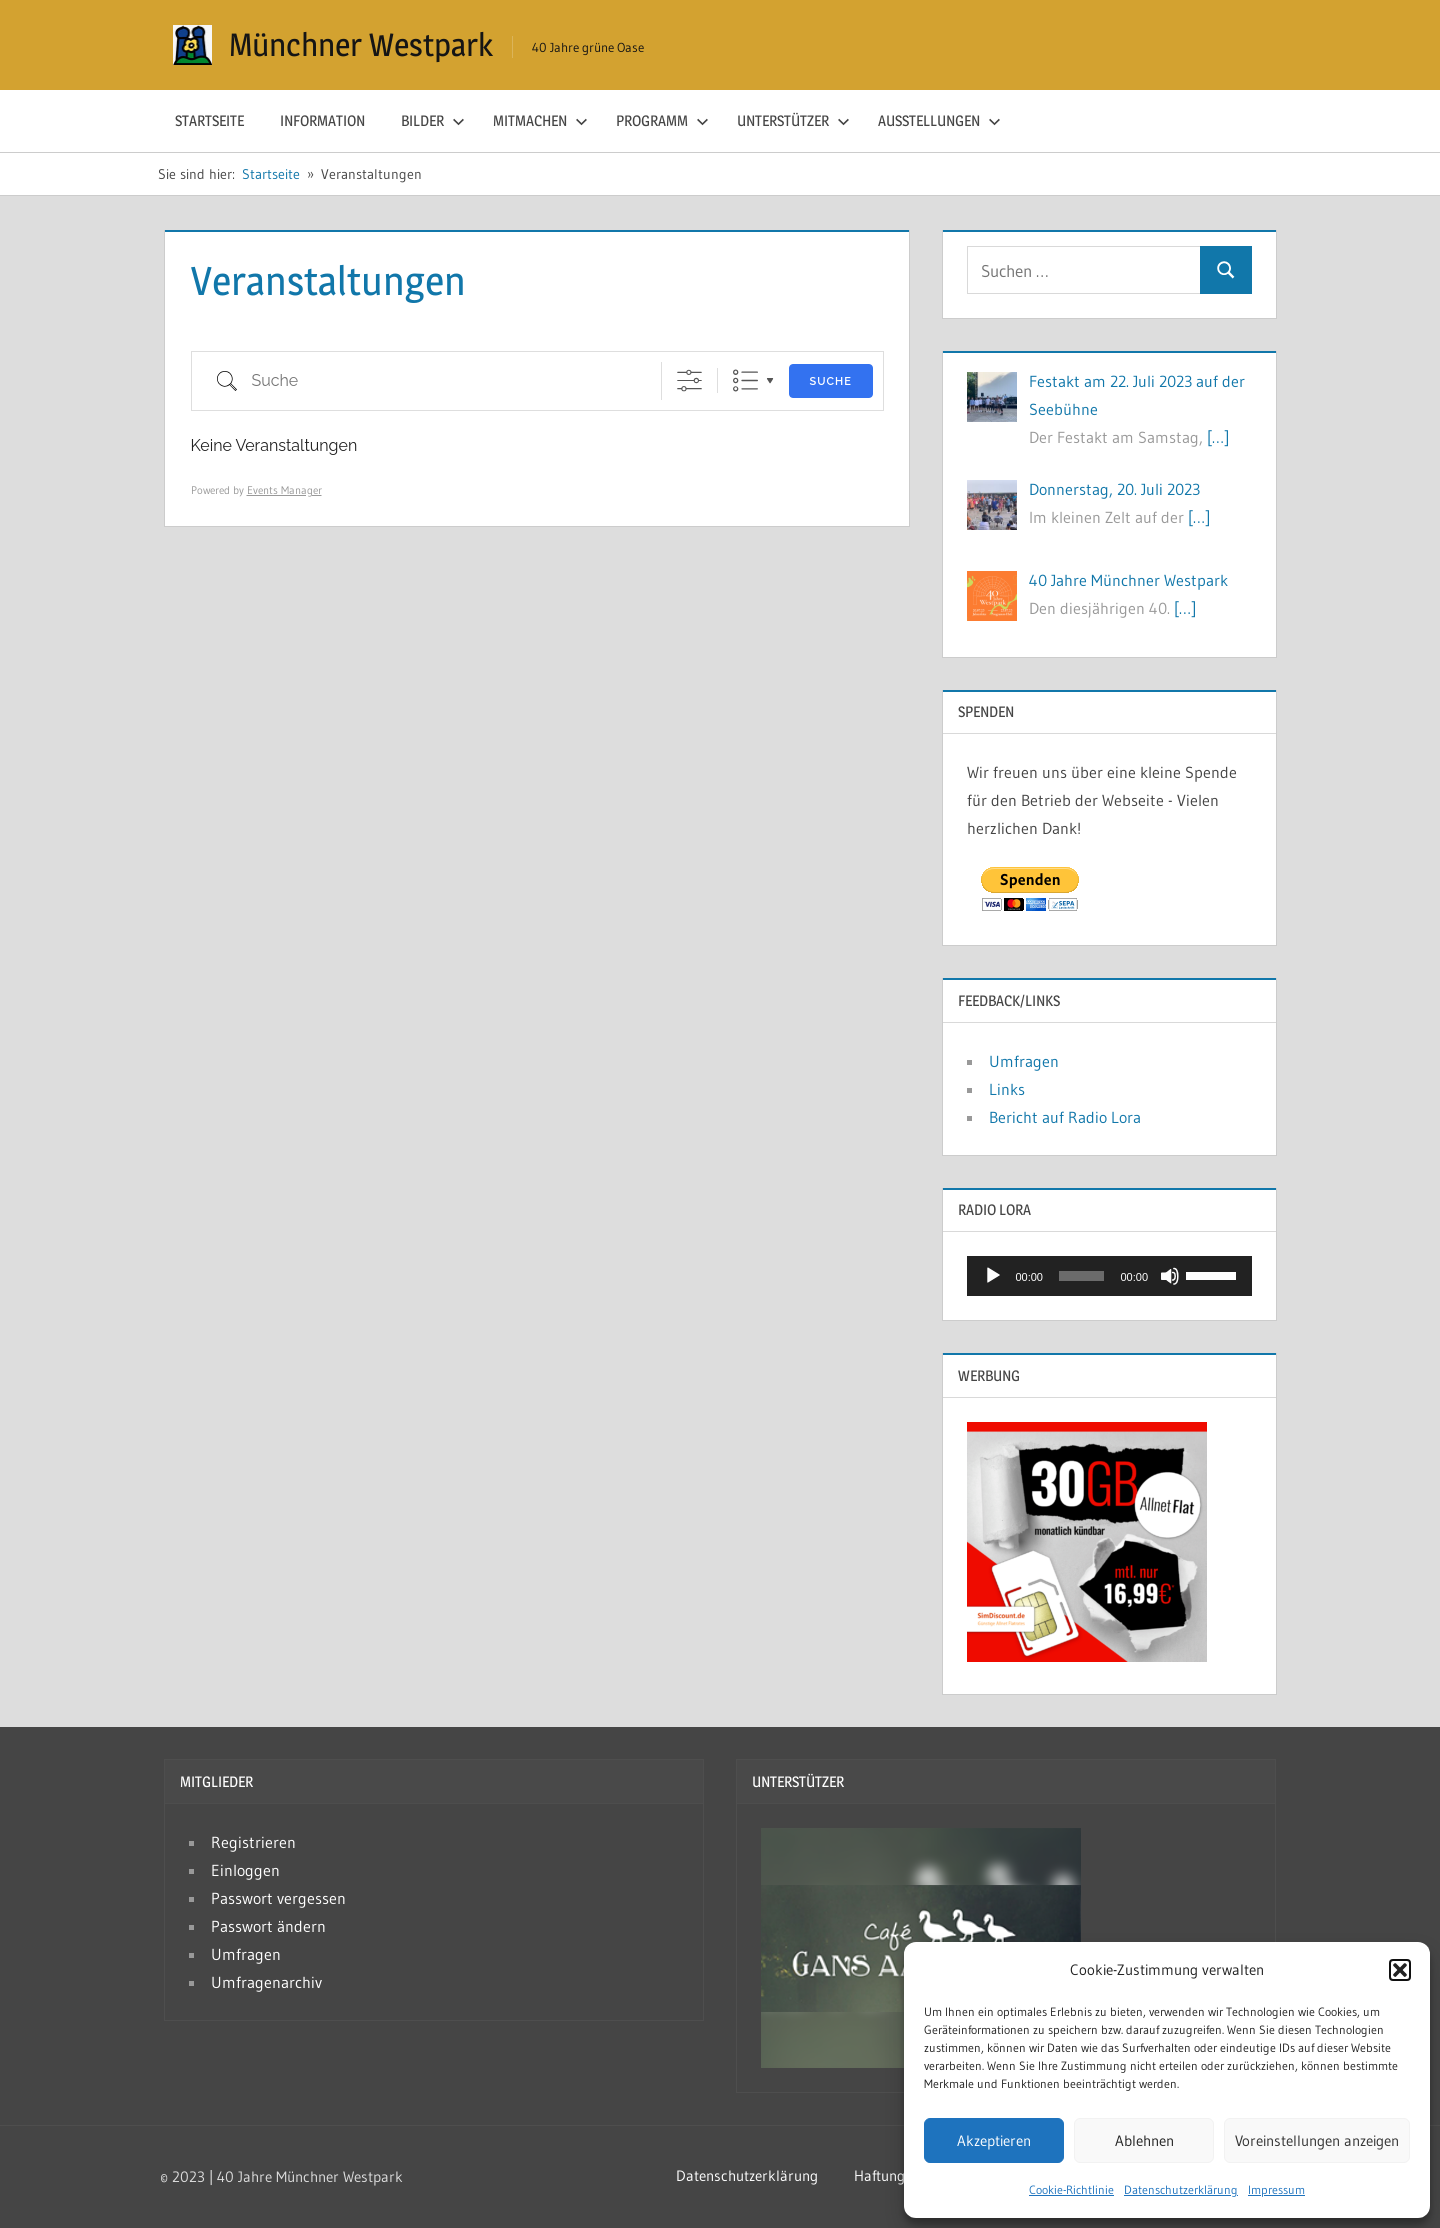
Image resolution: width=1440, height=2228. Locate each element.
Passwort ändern (268, 1926)
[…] (1218, 437)
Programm (662, 120)
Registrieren (253, 1842)
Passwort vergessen (278, 1898)
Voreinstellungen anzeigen (1317, 2140)
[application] (1109, 1276)
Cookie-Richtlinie (1071, 2189)
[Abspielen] (993, 1276)
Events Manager (284, 490)
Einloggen (245, 1870)
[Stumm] (1170, 1276)
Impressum (1276, 2189)
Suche (831, 381)
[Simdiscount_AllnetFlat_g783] (1087, 1656)
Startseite (209, 120)
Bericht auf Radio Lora (1065, 1117)
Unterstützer (793, 120)
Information (322, 120)
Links (1007, 1089)
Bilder (433, 120)
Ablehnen (1144, 2140)
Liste (745, 380)
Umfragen (1024, 1061)
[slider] (1082, 1276)
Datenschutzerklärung (1181, 2189)
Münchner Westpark (361, 44)
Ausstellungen (939, 120)
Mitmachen (540, 120)
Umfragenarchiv (266, 1982)
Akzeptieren (994, 2140)
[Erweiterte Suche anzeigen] (689, 380)
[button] (1400, 1970)
